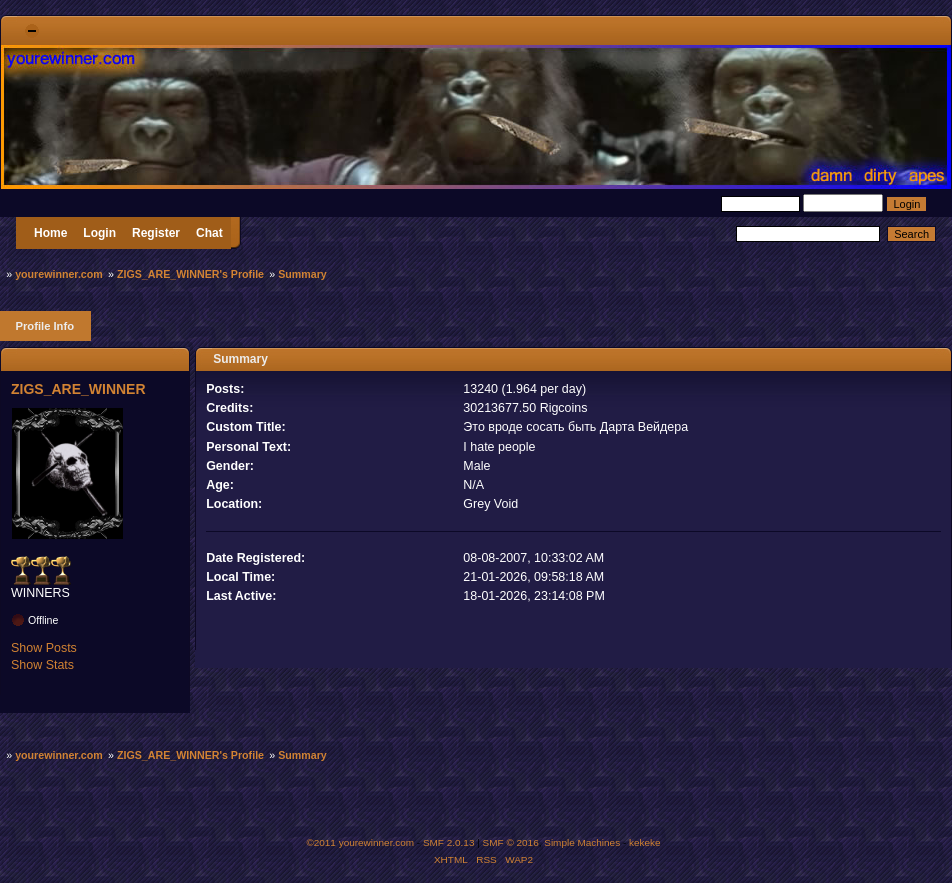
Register (156, 233)
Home (50, 233)
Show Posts (44, 648)
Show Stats (42, 665)
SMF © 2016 (511, 842)
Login (99, 233)
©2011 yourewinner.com (360, 842)
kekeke (645, 842)
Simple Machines (582, 842)
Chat (209, 233)
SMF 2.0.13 (449, 842)
